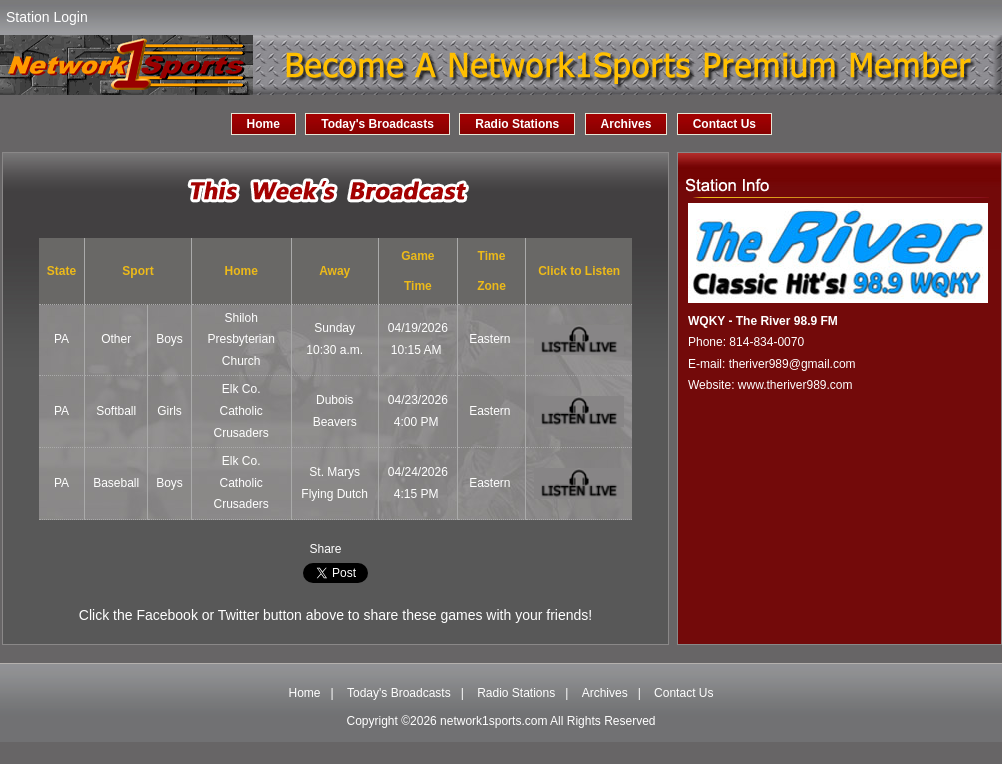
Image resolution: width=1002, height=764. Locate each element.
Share (325, 549)
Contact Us (724, 124)
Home (263, 124)
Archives (626, 124)
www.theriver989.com (795, 385)
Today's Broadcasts (377, 124)
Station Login (47, 17)
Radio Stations (517, 124)
